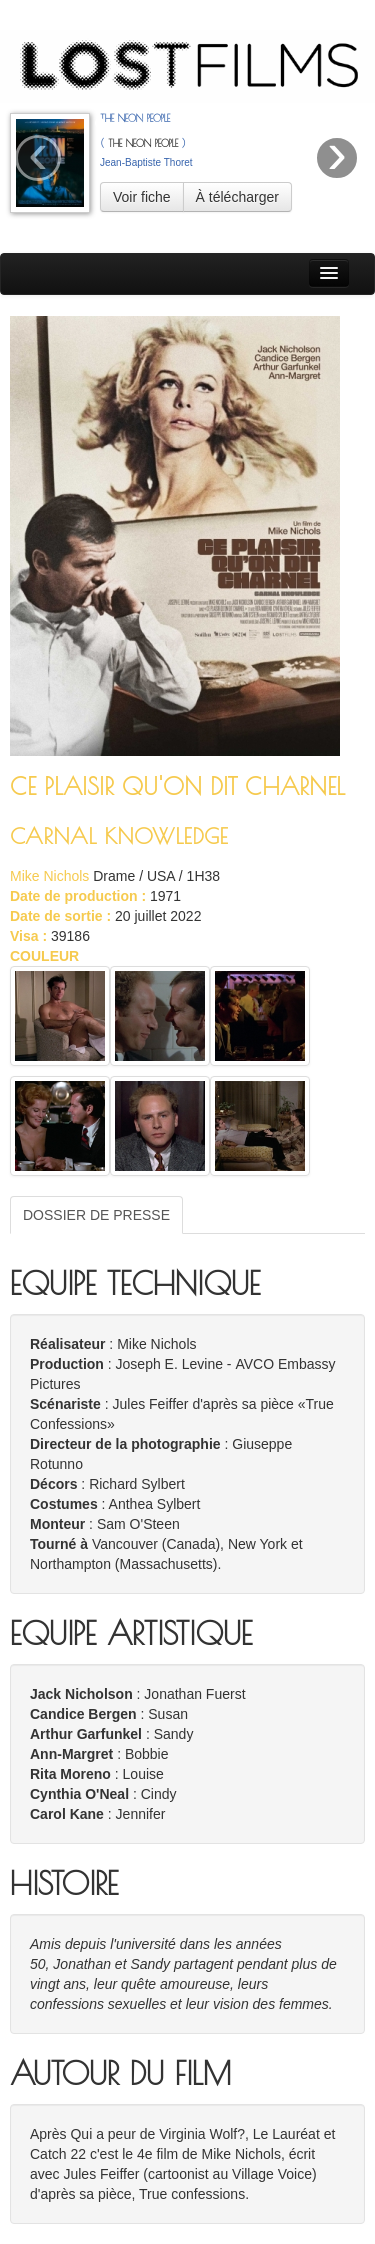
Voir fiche (142, 197)
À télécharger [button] (237, 197)
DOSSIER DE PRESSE (96, 1215)
